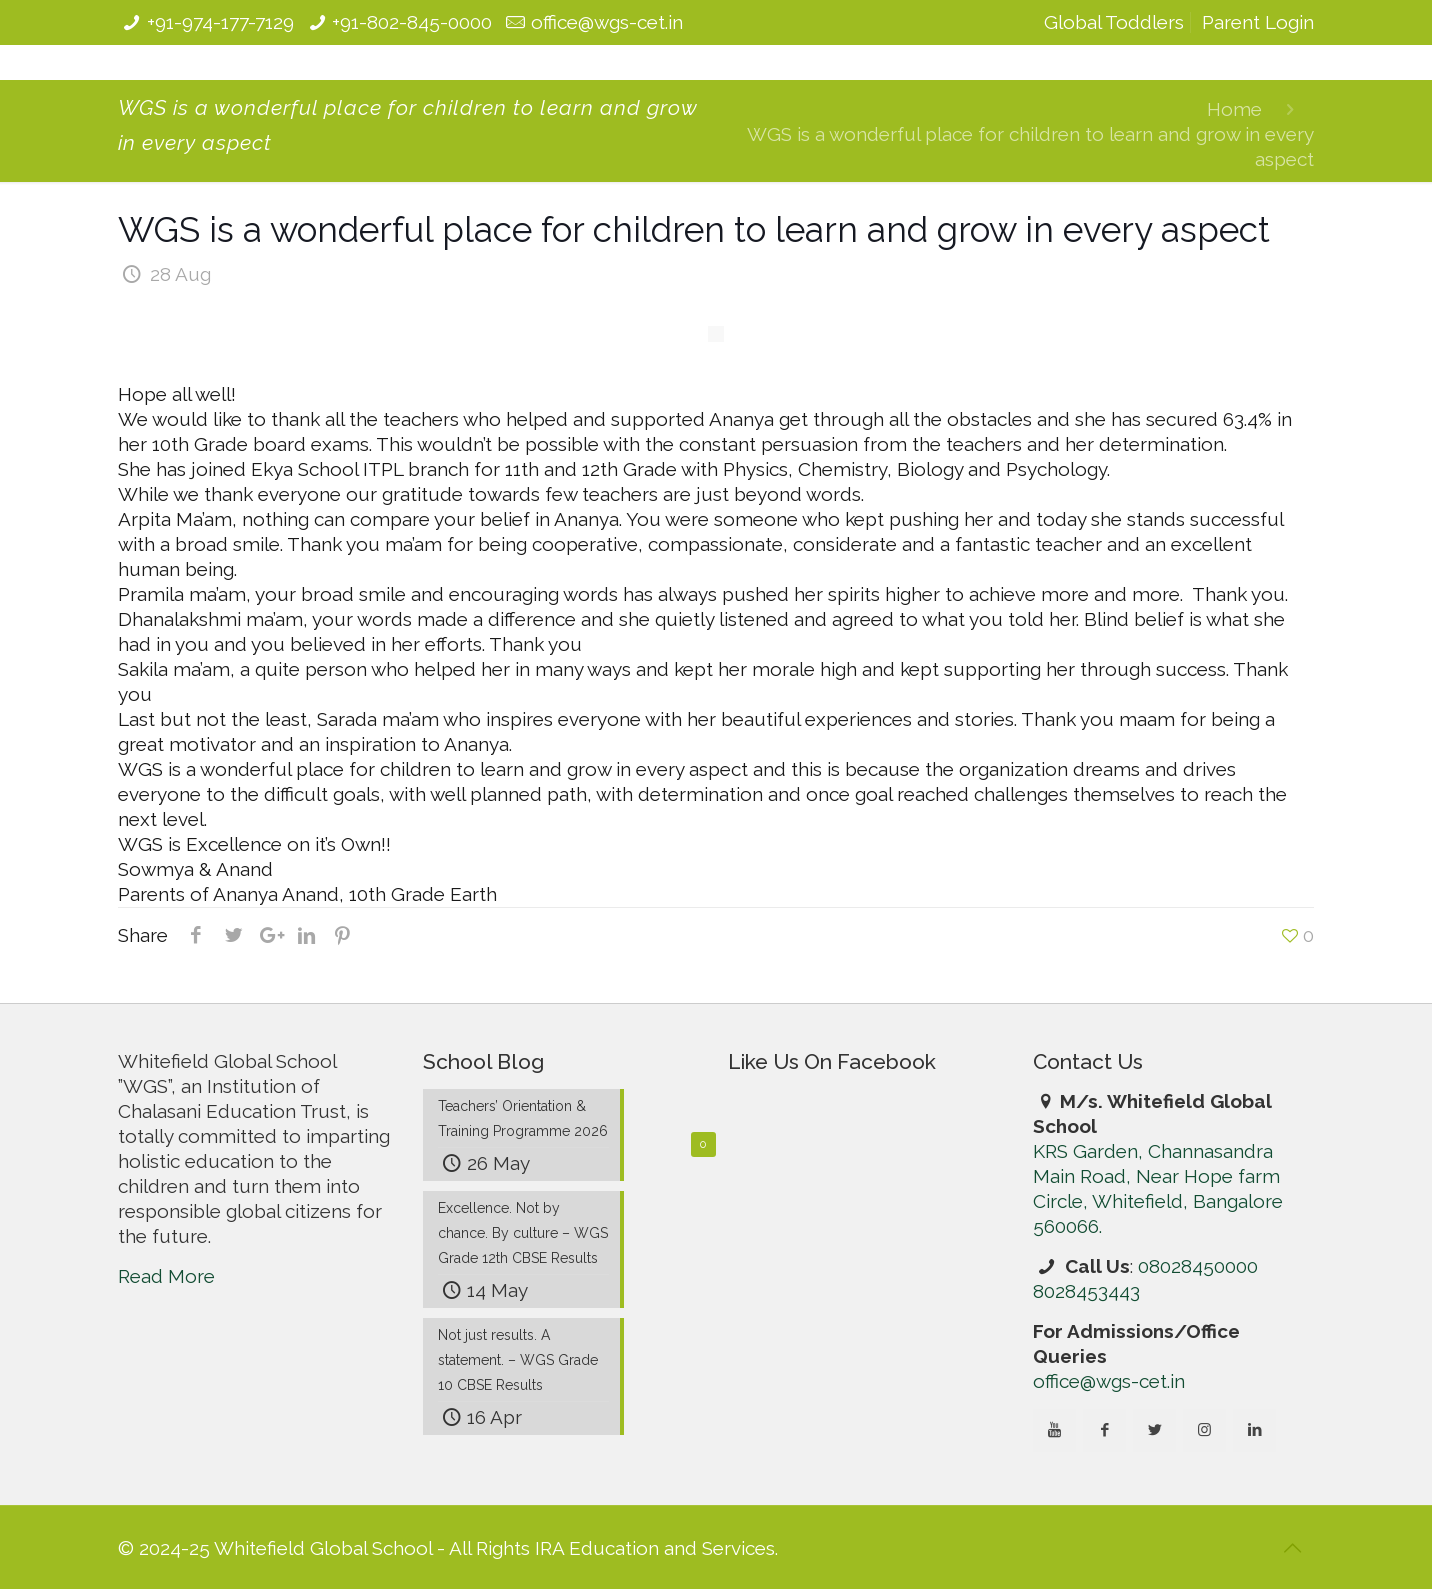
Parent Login (1258, 22)
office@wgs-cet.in (607, 22)
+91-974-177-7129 (220, 22)
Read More (166, 1276)
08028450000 (1198, 1266)
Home (1234, 109)
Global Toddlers (1114, 22)
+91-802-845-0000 (412, 22)
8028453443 (1086, 1291)
